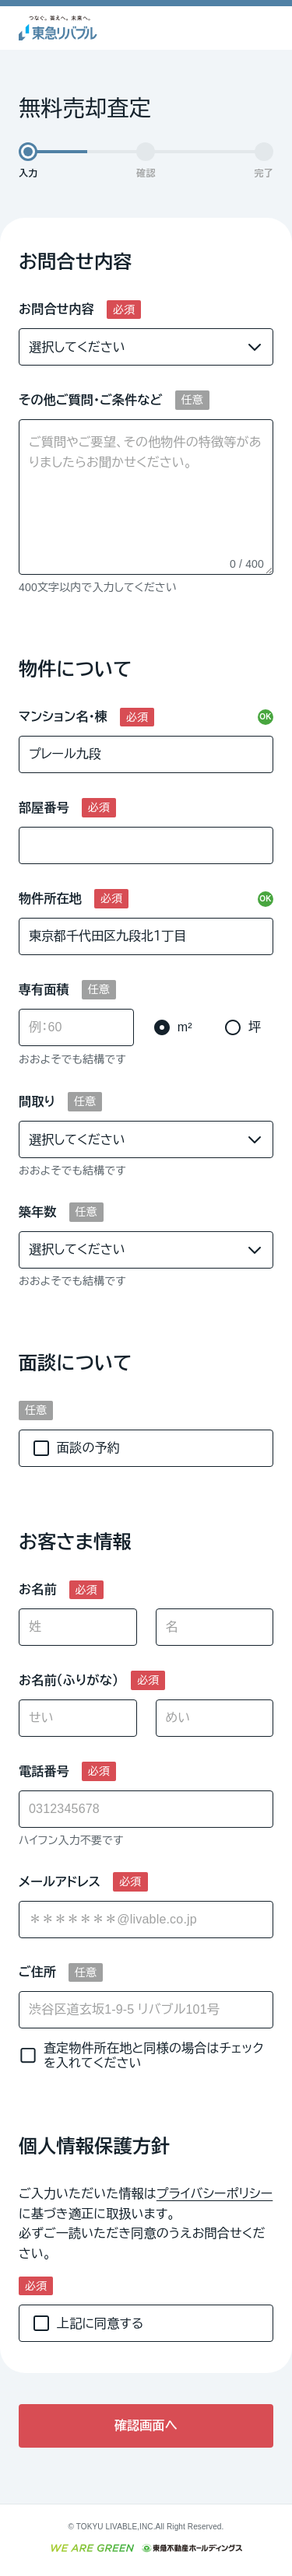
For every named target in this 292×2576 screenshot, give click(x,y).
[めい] (215, 1718)
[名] (215, 1627)
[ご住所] (146, 2009)
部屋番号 (44, 807)
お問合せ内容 (56, 309)
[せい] (78, 1718)
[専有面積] (76, 1027)
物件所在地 (50, 898)
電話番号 (44, 1771)
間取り (37, 1101)
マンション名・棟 (63, 716)
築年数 (38, 1212)
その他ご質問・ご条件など (91, 400)
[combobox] (146, 1919)
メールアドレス (59, 1881)
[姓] (78, 1627)
